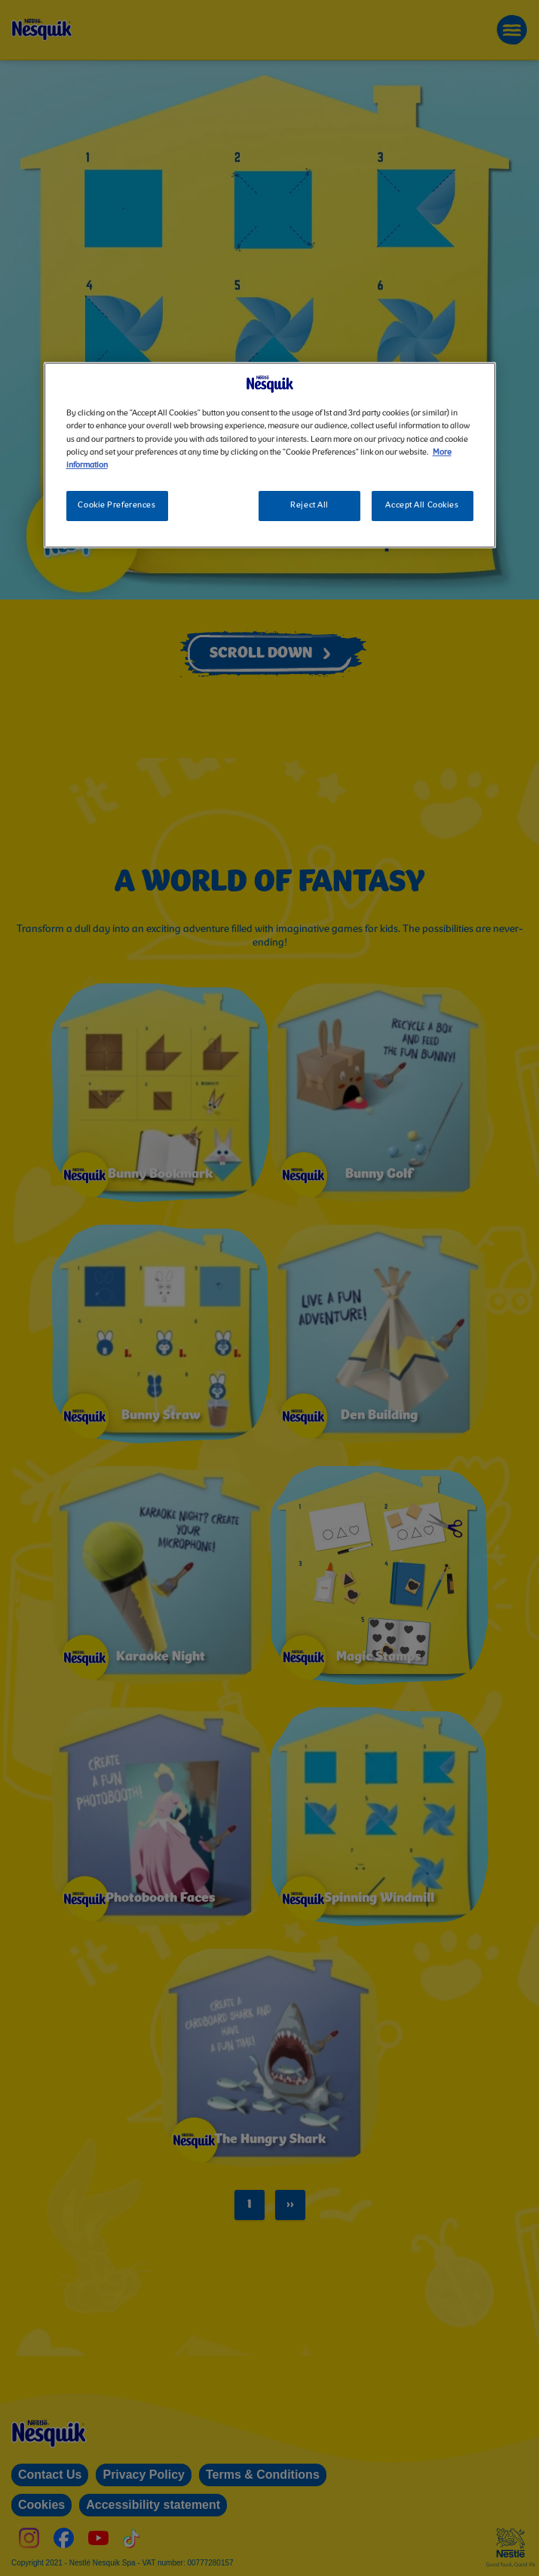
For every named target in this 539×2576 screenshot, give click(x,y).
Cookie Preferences (116, 505)
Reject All (309, 505)
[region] (270, 454)
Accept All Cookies (421, 505)
